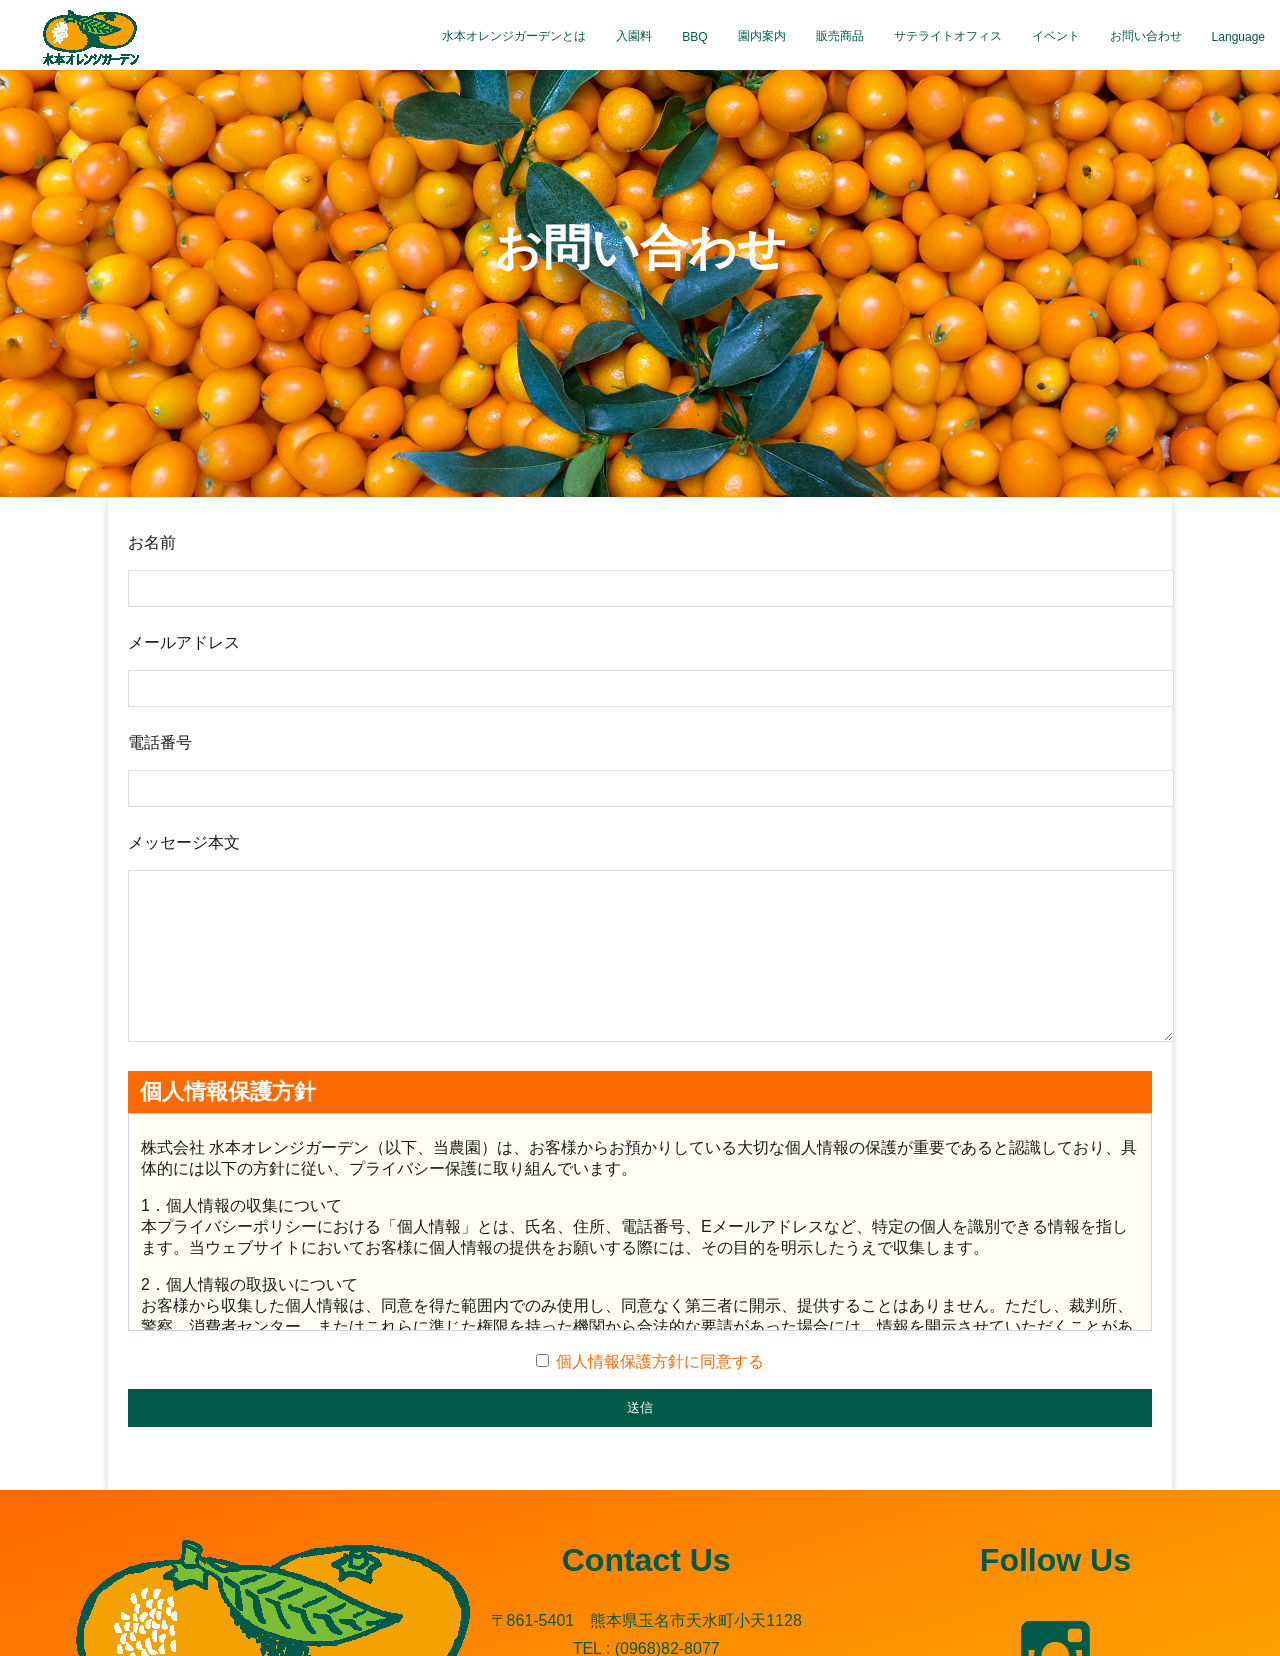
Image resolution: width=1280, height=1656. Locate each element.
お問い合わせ (1146, 36)
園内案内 (762, 36)
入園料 (634, 36)
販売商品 (840, 36)
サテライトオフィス (948, 36)
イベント (1056, 36)
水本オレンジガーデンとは (514, 36)
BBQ (694, 37)
